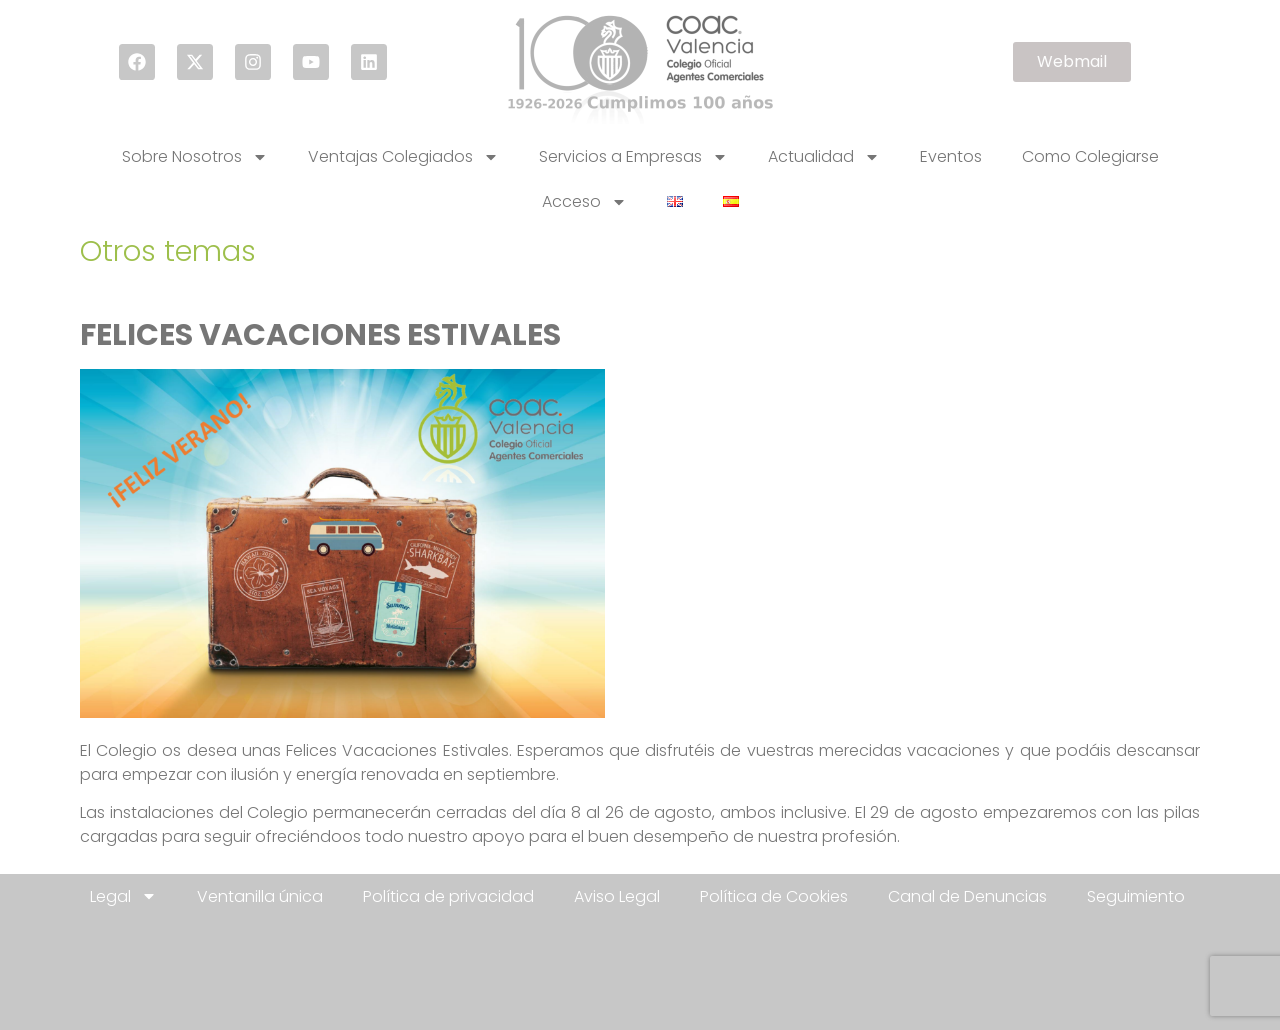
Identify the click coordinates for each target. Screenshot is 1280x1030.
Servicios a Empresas (633, 157)
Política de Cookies (774, 896)
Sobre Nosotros (195, 157)
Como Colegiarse (1090, 156)
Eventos (951, 156)
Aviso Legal (617, 896)
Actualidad (824, 157)
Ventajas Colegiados (403, 157)
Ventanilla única (260, 896)
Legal (123, 896)
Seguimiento (1136, 896)
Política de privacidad (448, 896)
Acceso (584, 202)
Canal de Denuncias (967, 896)
